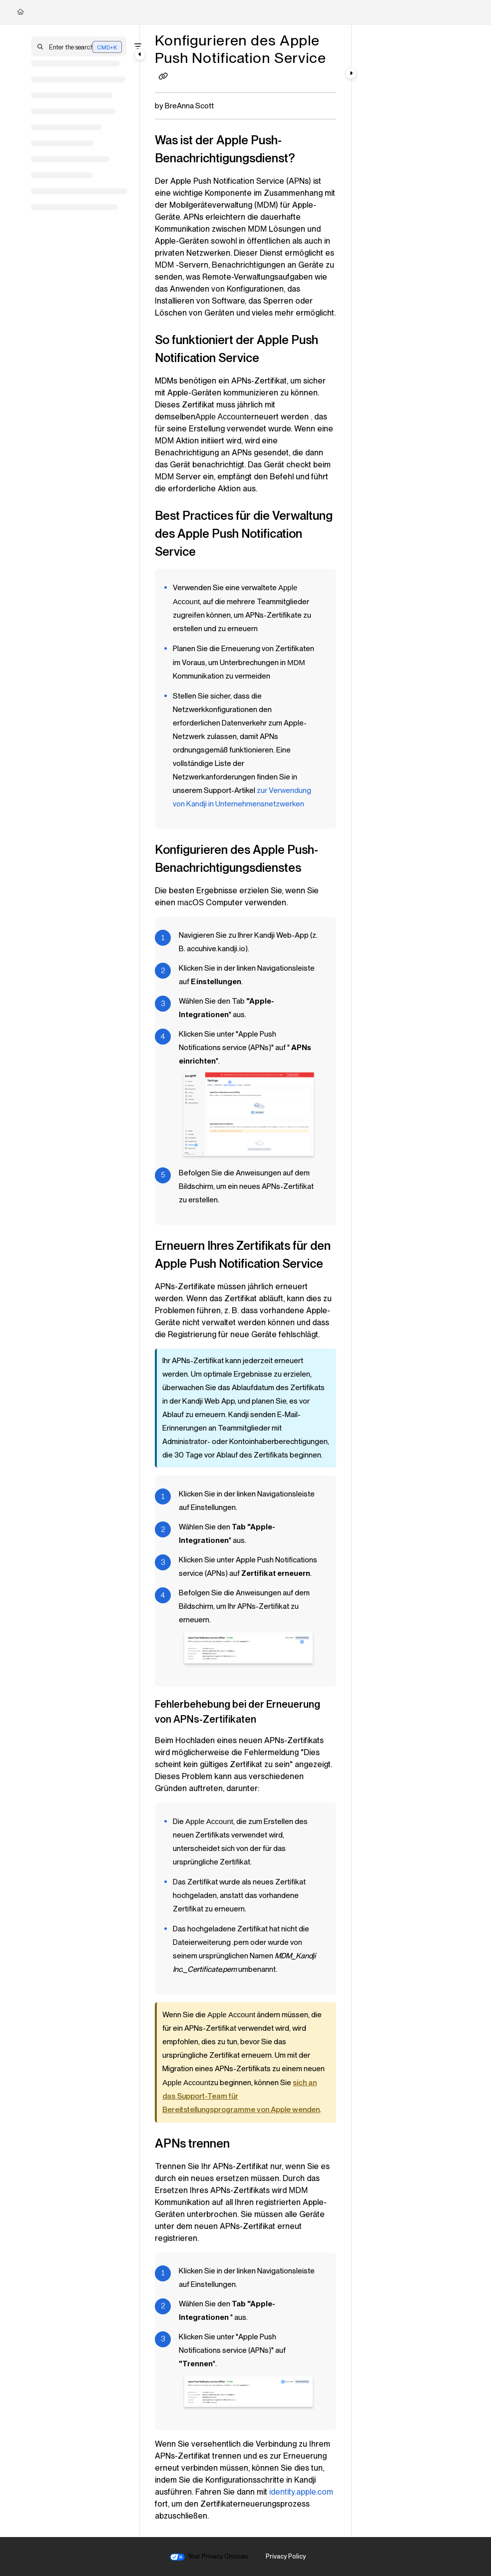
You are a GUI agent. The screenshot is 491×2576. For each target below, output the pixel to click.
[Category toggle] (140, 54)
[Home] (20, 11)
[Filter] (137, 46)
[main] (245, 1280)
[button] (78, 46)
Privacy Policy (286, 2556)
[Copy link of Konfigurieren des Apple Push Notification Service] (163, 77)
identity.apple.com (301, 2492)
